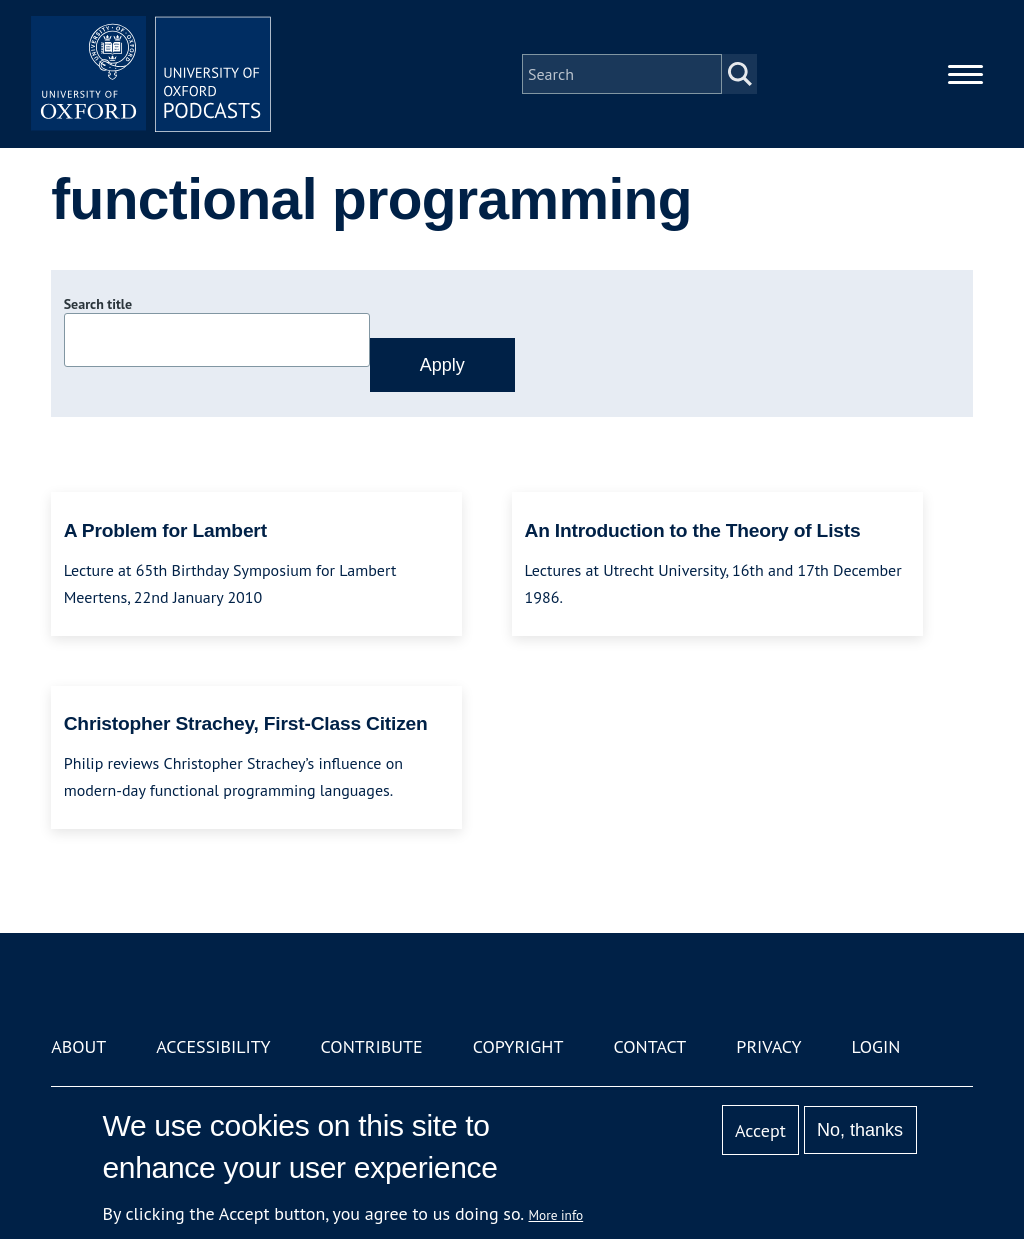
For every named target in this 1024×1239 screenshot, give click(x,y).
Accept (760, 1130)
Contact (649, 1046)
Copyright (518, 1046)
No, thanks (860, 1130)
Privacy (768, 1046)
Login (876, 1046)
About (78, 1046)
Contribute (372, 1046)
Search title (98, 304)
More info (556, 1215)
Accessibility (213, 1046)
